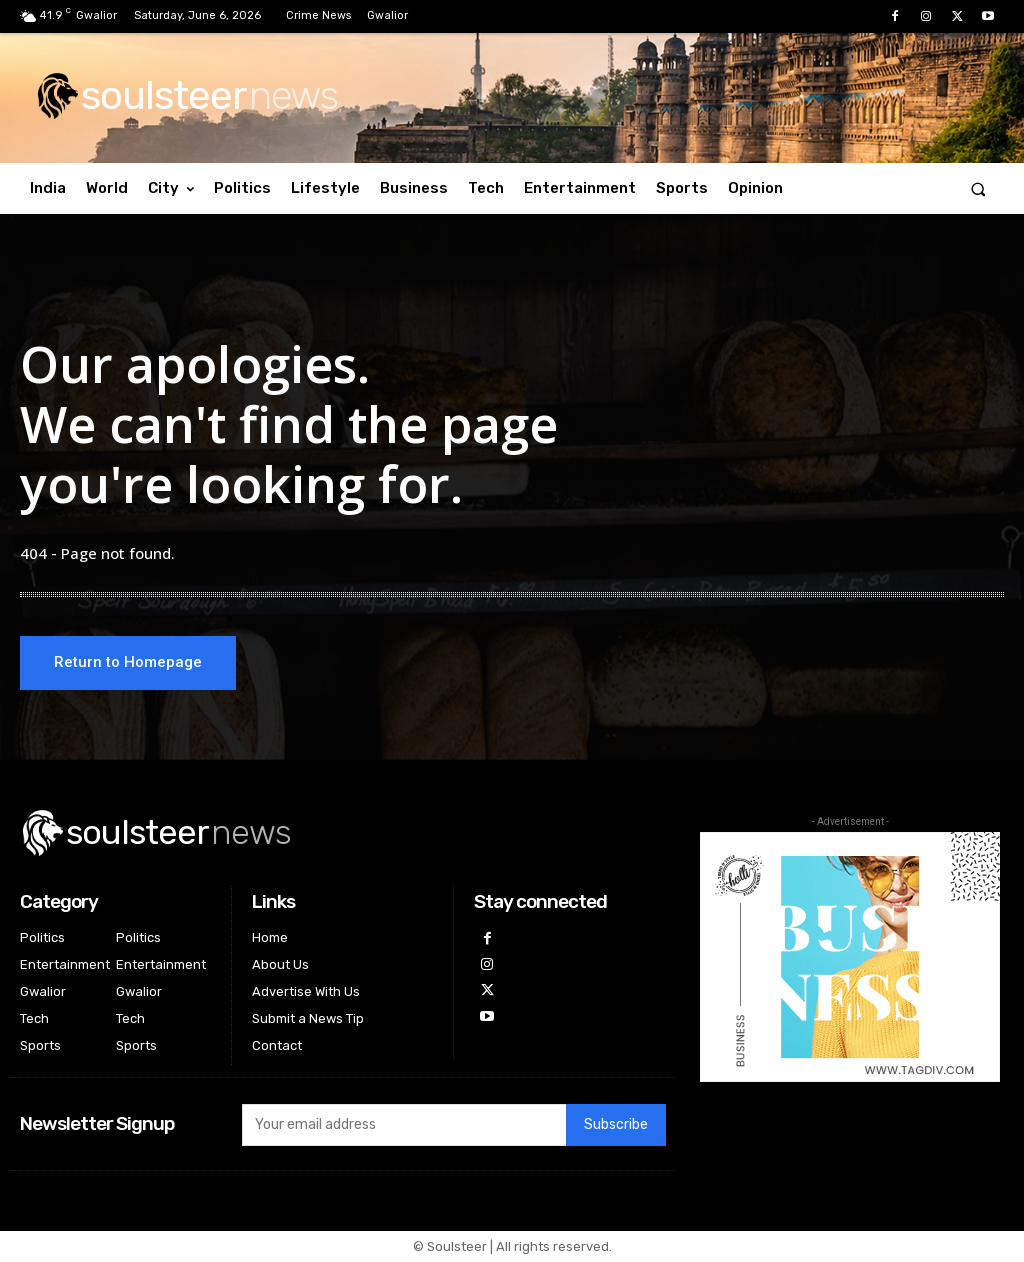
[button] (978, 188)
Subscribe (616, 1126)
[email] (404, 1126)
